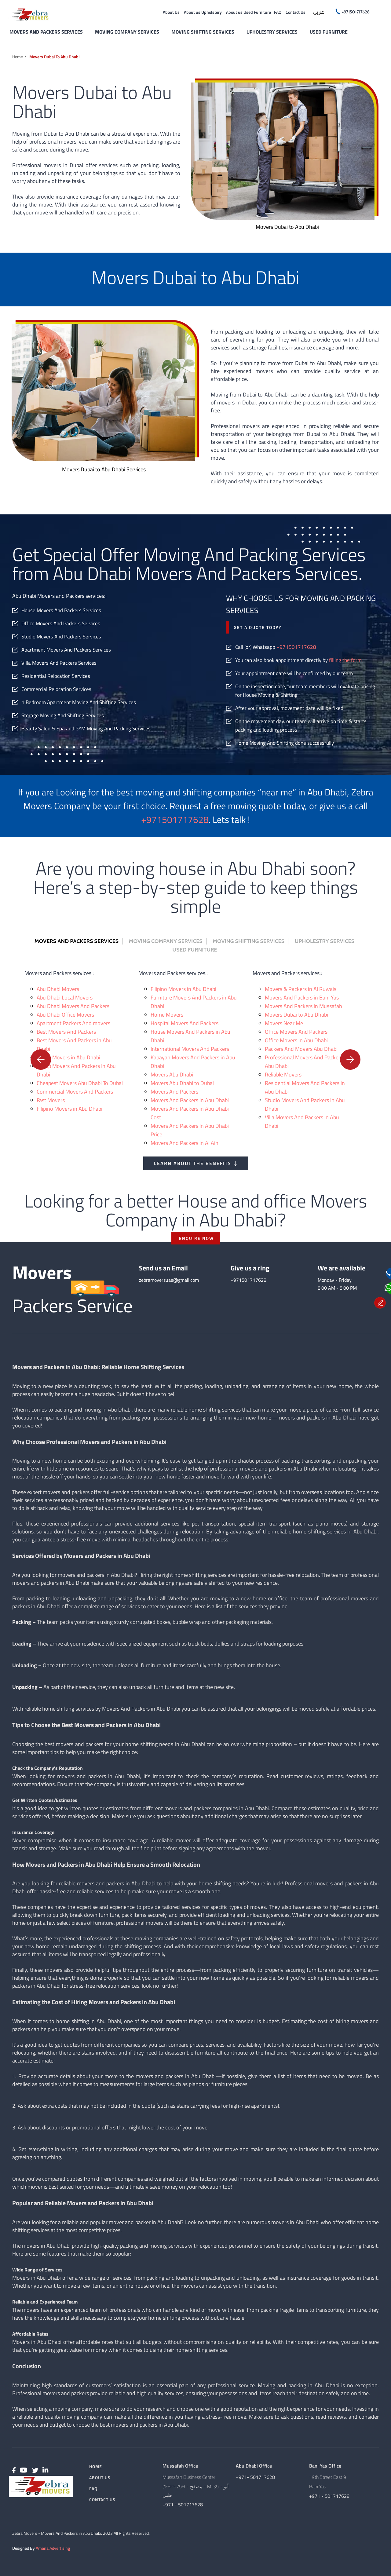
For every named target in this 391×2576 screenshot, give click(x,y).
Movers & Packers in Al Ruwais (300, 989)
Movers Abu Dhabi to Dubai (182, 1083)
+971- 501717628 (255, 2477)
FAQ (277, 12)
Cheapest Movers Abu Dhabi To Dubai (80, 1083)
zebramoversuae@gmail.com (169, 1280)
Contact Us (295, 12)
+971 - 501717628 (183, 2504)
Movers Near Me (284, 1023)
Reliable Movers (283, 1074)
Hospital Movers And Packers (184, 1023)
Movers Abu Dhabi (172, 1074)
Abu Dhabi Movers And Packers (73, 1006)
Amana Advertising (53, 2548)
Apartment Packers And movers (73, 1023)
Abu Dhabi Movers (58, 989)
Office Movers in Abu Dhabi (296, 1040)
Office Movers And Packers (296, 1032)
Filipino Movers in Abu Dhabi (69, 1109)
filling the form (345, 660)
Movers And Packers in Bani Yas (302, 997)
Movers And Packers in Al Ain (184, 1143)
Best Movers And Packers (66, 1032)
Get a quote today (258, 627)
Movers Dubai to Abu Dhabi (54, 56)
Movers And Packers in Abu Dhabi (190, 1100)
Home (17, 56)
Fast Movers (51, 1100)
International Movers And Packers (190, 1049)
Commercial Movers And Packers (75, 1091)
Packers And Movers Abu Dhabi (301, 1049)
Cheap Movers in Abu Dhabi (68, 1057)
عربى (319, 13)
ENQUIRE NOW (196, 1238)
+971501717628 (296, 647)
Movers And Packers (174, 1091)
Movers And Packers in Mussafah (303, 1006)
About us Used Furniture (248, 12)
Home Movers (167, 1014)
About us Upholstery (203, 12)
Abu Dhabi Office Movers (65, 1014)
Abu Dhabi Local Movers (65, 997)
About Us (171, 12)
